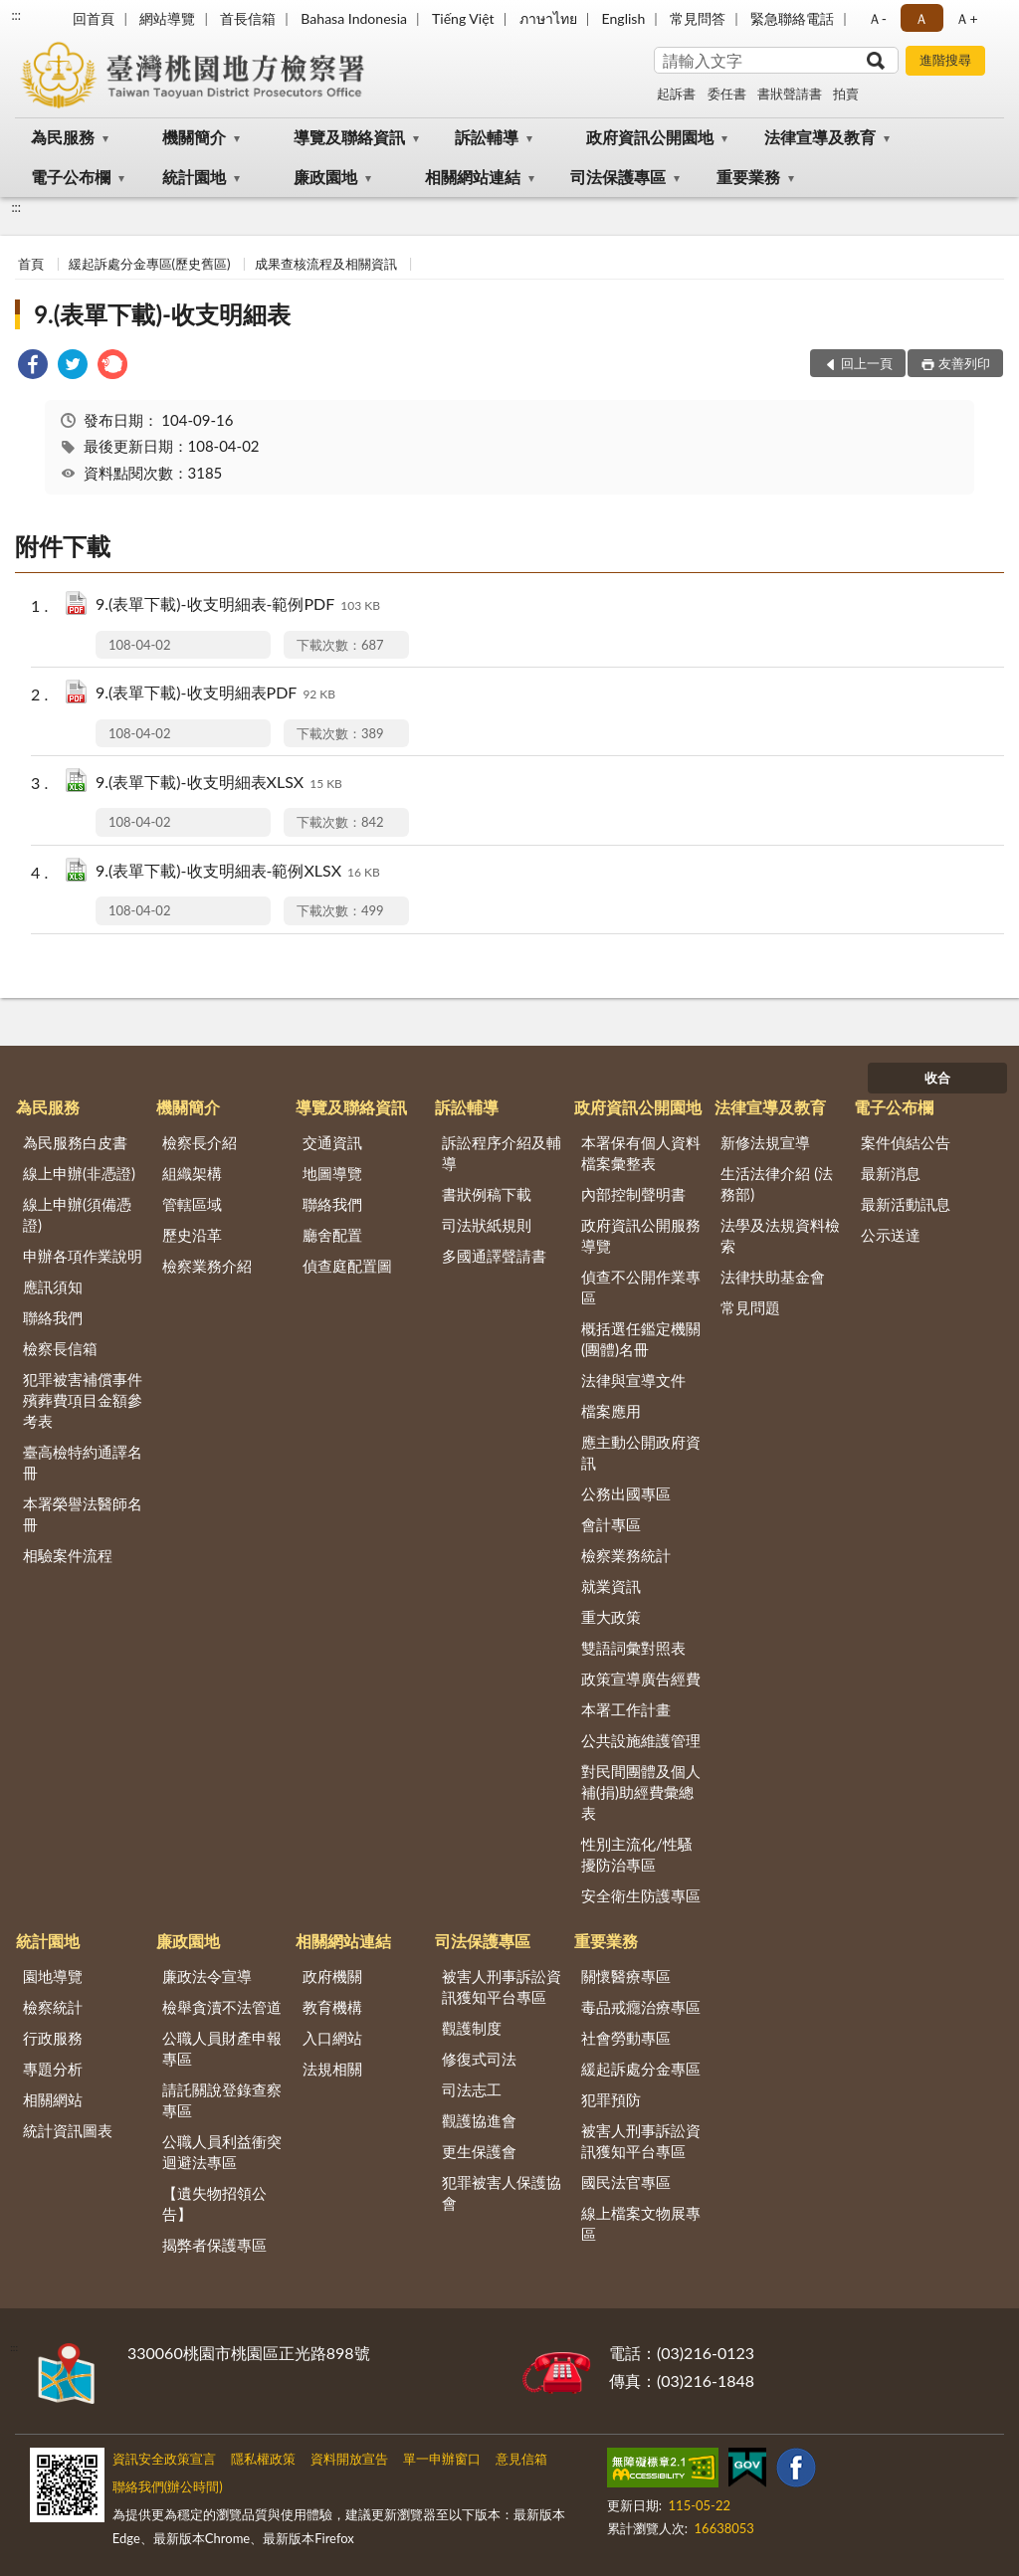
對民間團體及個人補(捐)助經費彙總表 (641, 1792)
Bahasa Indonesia (354, 18)
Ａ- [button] (877, 18)
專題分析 (53, 2069)
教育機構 (332, 2007)
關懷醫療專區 (626, 1976)
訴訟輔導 (486, 136)
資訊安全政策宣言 (164, 2459)
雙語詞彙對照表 (633, 1648)
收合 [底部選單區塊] (937, 1078)
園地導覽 (53, 1976)
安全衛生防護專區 (641, 1895)
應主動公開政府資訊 (641, 1452)
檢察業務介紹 (207, 1266)
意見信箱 (521, 2459)
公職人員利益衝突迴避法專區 (222, 2151)
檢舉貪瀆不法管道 (222, 2007)
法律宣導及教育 (820, 136)
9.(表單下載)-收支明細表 (162, 313)
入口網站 (332, 2038)
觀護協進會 (479, 2120)
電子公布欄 (70, 176)
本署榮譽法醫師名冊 (82, 1513)
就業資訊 (611, 1586)
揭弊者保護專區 (214, 2245)
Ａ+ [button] (966, 18)
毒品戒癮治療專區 (641, 2007)
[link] (33, 366)
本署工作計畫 (626, 1709)
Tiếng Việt (463, 18)
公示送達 (890, 1235)
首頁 (31, 264)
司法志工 (472, 2089)
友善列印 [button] (964, 363)
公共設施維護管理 (641, 1740)
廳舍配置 (332, 1235)
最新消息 (890, 1173)
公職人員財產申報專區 (222, 2048)
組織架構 (192, 1173)
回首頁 (93, 18)
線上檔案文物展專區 (641, 2223)
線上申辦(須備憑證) (77, 1214)
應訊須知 (53, 1286)
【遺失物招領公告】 (214, 2203)
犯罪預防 (611, 2099)
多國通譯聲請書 (494, 1256)
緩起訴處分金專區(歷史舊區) (150, 264)
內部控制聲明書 (633, 1194)
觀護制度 (472, 2028)
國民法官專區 (626, 2182)
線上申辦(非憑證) (79, 1173)
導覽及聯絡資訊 (349, 136)
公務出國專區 (626, 1493)
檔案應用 (611, 1411)
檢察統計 (53, 2007)
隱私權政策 (263, 2459)
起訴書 (676, 93)
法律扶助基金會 (772, 1277)
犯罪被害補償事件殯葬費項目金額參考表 (82, 1400)
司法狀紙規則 (486, 1225)
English (624, 18)
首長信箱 (248, 18)
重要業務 (748, 176)
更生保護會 (479, 2151)
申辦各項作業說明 (82, 1256)
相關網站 (53, 2099)
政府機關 (332, 1976)
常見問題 (750, 1307)
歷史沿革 (192, 1235)
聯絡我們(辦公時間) (167, 2486)
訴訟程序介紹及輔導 (501, 1152)
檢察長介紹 (199, 1142)
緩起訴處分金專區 (641, 2069)
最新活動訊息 (905, 1204)
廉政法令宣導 (207, 1976)
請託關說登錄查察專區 (222, 2100)
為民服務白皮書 (75, 1142)
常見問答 (697, 18)
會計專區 (611, 1524)
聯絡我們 (53, 1317)
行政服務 (53, 2038)
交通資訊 (332, 1142)
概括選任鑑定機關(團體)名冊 (641, 1338)
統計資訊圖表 (67, 2130)
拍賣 (846, 93)
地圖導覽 (332, 1173)
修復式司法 (479, 2059)
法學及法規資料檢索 (780, 1235)
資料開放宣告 (349, 2459)
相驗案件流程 (67, 1555)
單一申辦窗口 (442, 2459)
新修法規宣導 (765, 1142)
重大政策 (611, 1617)
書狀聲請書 (789, 93)
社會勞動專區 (626, 2038)
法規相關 (332, 2069)
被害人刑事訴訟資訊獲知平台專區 (501, 1986)
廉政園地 (325, 176)
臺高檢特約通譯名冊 (82, 1462)
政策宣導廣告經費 (641, 1678)
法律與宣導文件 (633, 1380)
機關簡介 (194, 136)
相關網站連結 (472, 176)
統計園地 (194, 176)
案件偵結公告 (905, 1142)
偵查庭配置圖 (347, 1266)
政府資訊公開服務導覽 (641, 1235)
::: (16, 15)
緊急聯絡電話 (792, 18)
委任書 (727, 93)
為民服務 (63, 136)
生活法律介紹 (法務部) (776, 1183)
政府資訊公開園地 (649, 136)
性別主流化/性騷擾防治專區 (637, 1854)
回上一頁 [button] (867, 363)
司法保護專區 (618, 176)
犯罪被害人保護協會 (501, 2192)
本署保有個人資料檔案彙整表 (641, 1152)
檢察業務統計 (626, 1555)
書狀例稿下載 (486, 1194)
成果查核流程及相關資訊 (326, 264)
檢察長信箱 (60, 1348)
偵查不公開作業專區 (641, 1287)
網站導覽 (167, 18)
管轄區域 (192, 1204)
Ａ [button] (921, 18)
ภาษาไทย (548, 18)
